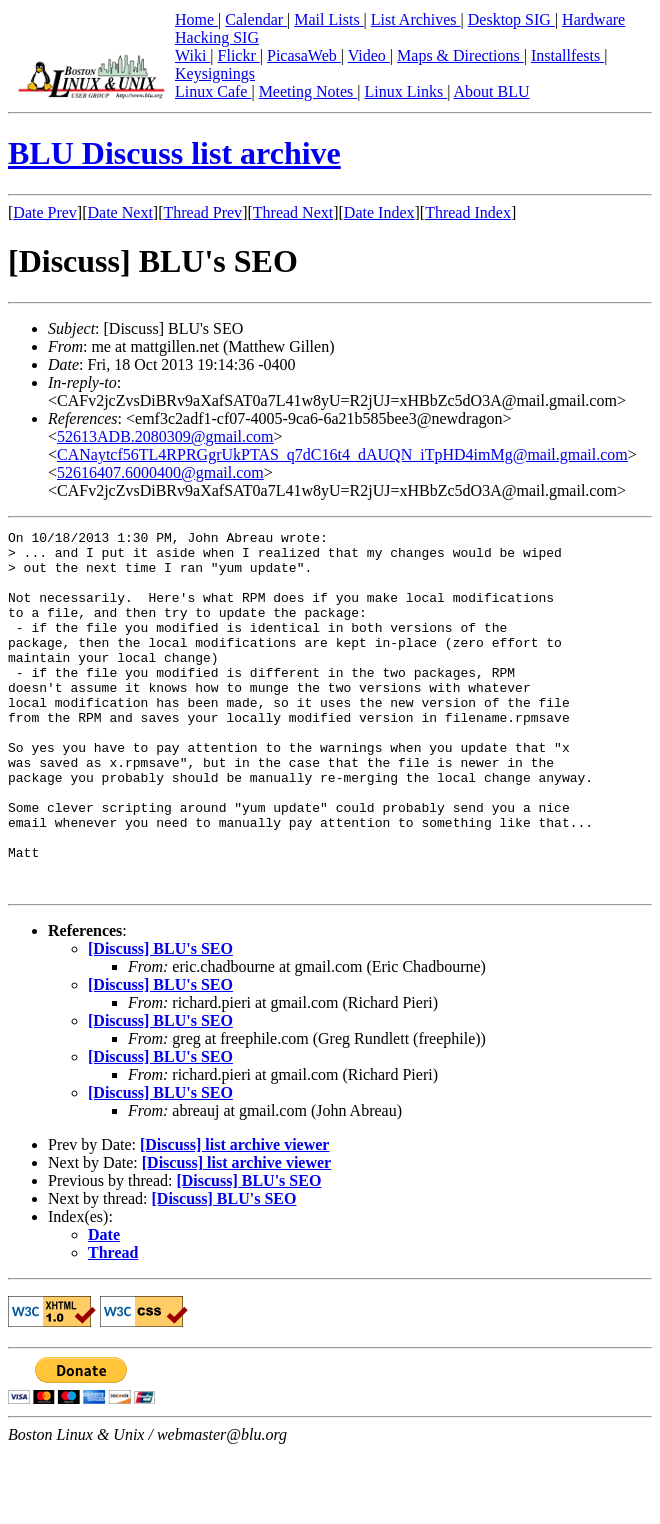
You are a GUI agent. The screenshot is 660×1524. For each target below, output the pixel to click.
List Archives (416, 19)
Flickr (239, 55)
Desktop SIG (511, 19)
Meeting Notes (308, 91)
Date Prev (45, 212)
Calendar (256, 19)
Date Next (120, 212)
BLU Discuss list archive (174, 153)
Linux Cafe (213, 91)
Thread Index (468, 212)
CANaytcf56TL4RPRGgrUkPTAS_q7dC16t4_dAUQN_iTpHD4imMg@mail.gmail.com (342, 454)
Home (196, 19)
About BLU (491, 91)
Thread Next (293, 212)
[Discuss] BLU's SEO (160, 1020)
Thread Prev (202, 212)
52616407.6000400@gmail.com (160, 472)
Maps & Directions (460, 55)
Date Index (379, 212)
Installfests (567, 55)
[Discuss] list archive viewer (234, 1216)
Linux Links (405, 91)
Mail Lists (328, 19)
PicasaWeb (304, 55)
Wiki (192, 55)
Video (369, 55)
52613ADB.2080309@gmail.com (165, 436)
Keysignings (215, 73)
